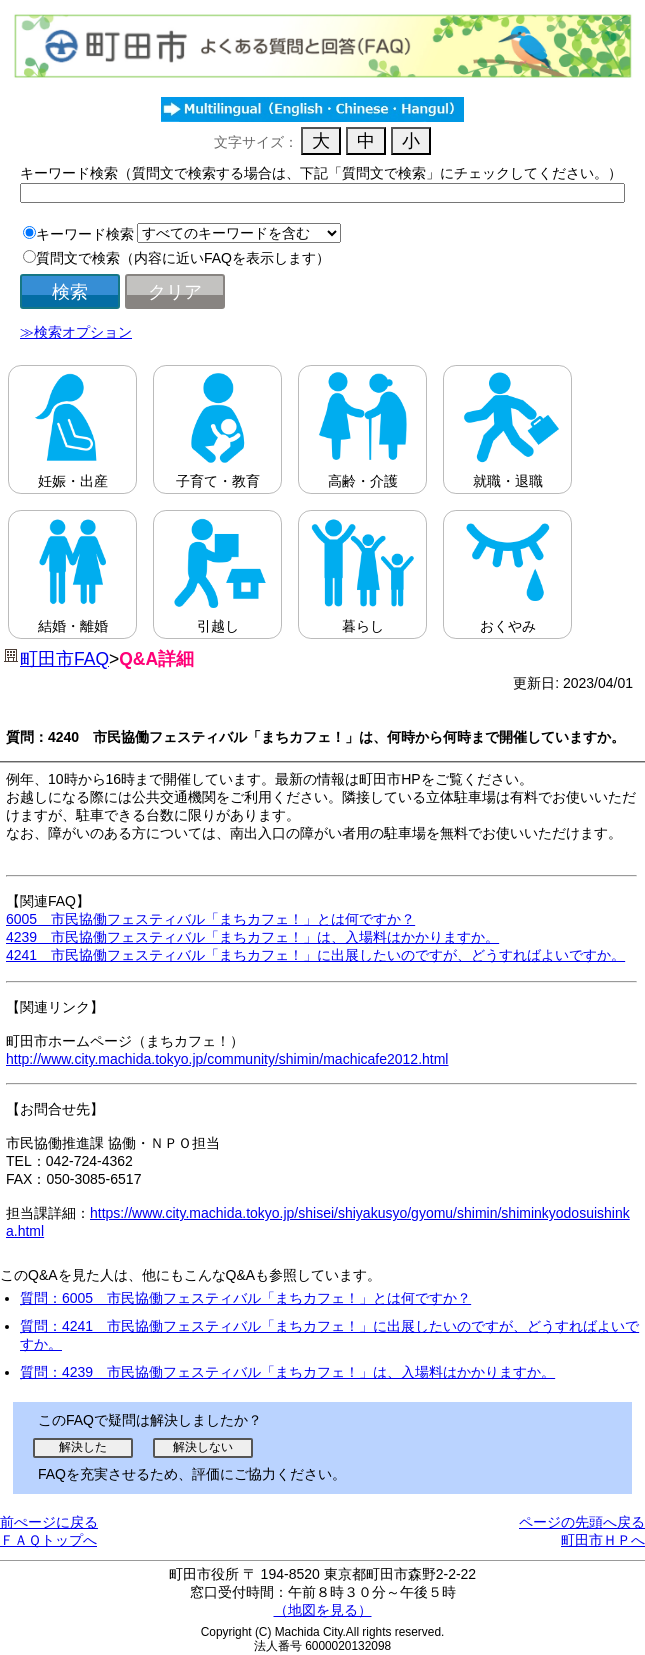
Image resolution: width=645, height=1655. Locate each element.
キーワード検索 (85, 234)
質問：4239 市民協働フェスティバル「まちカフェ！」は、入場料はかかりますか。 (287, 1372)
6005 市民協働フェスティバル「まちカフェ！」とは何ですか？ (210, 919)
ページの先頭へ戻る (582, 1522)
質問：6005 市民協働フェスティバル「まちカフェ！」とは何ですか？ (245, 1298)
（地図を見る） (323, 1610)
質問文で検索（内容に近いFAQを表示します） (183, 258)
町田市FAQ (64, 659)
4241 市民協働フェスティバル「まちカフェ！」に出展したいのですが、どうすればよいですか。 (315, 955)
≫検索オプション (76, 332)
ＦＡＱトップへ (48, 1540)
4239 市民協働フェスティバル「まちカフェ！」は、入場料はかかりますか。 (252, 937)
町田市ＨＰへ (603, 1540)
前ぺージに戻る (49, 1522)
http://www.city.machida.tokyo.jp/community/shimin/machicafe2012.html (227, 1059)
